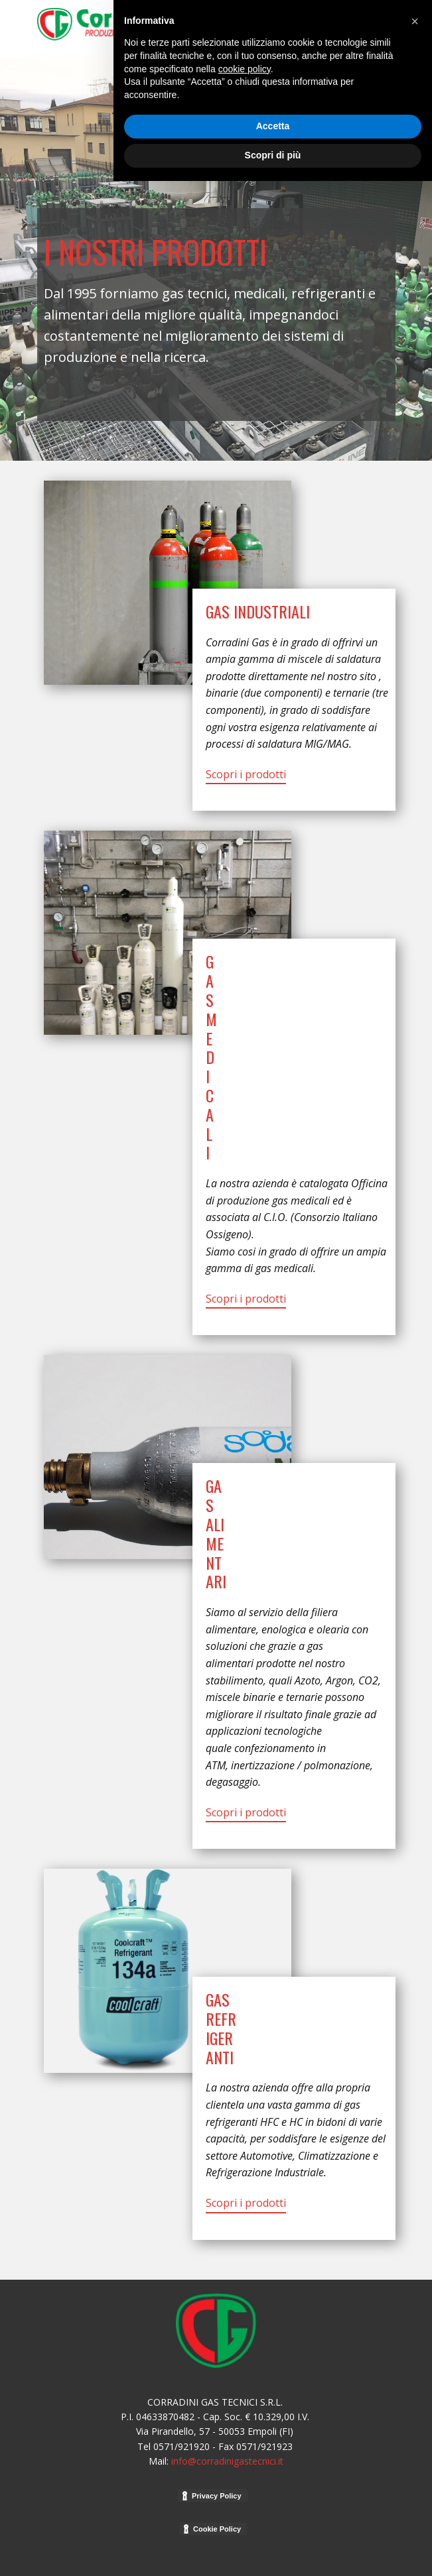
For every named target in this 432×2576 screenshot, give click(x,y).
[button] (414, 2416)
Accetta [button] (273, 2521)
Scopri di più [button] (273, 2550)
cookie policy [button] (244, 2464)
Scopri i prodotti (246, 774)
